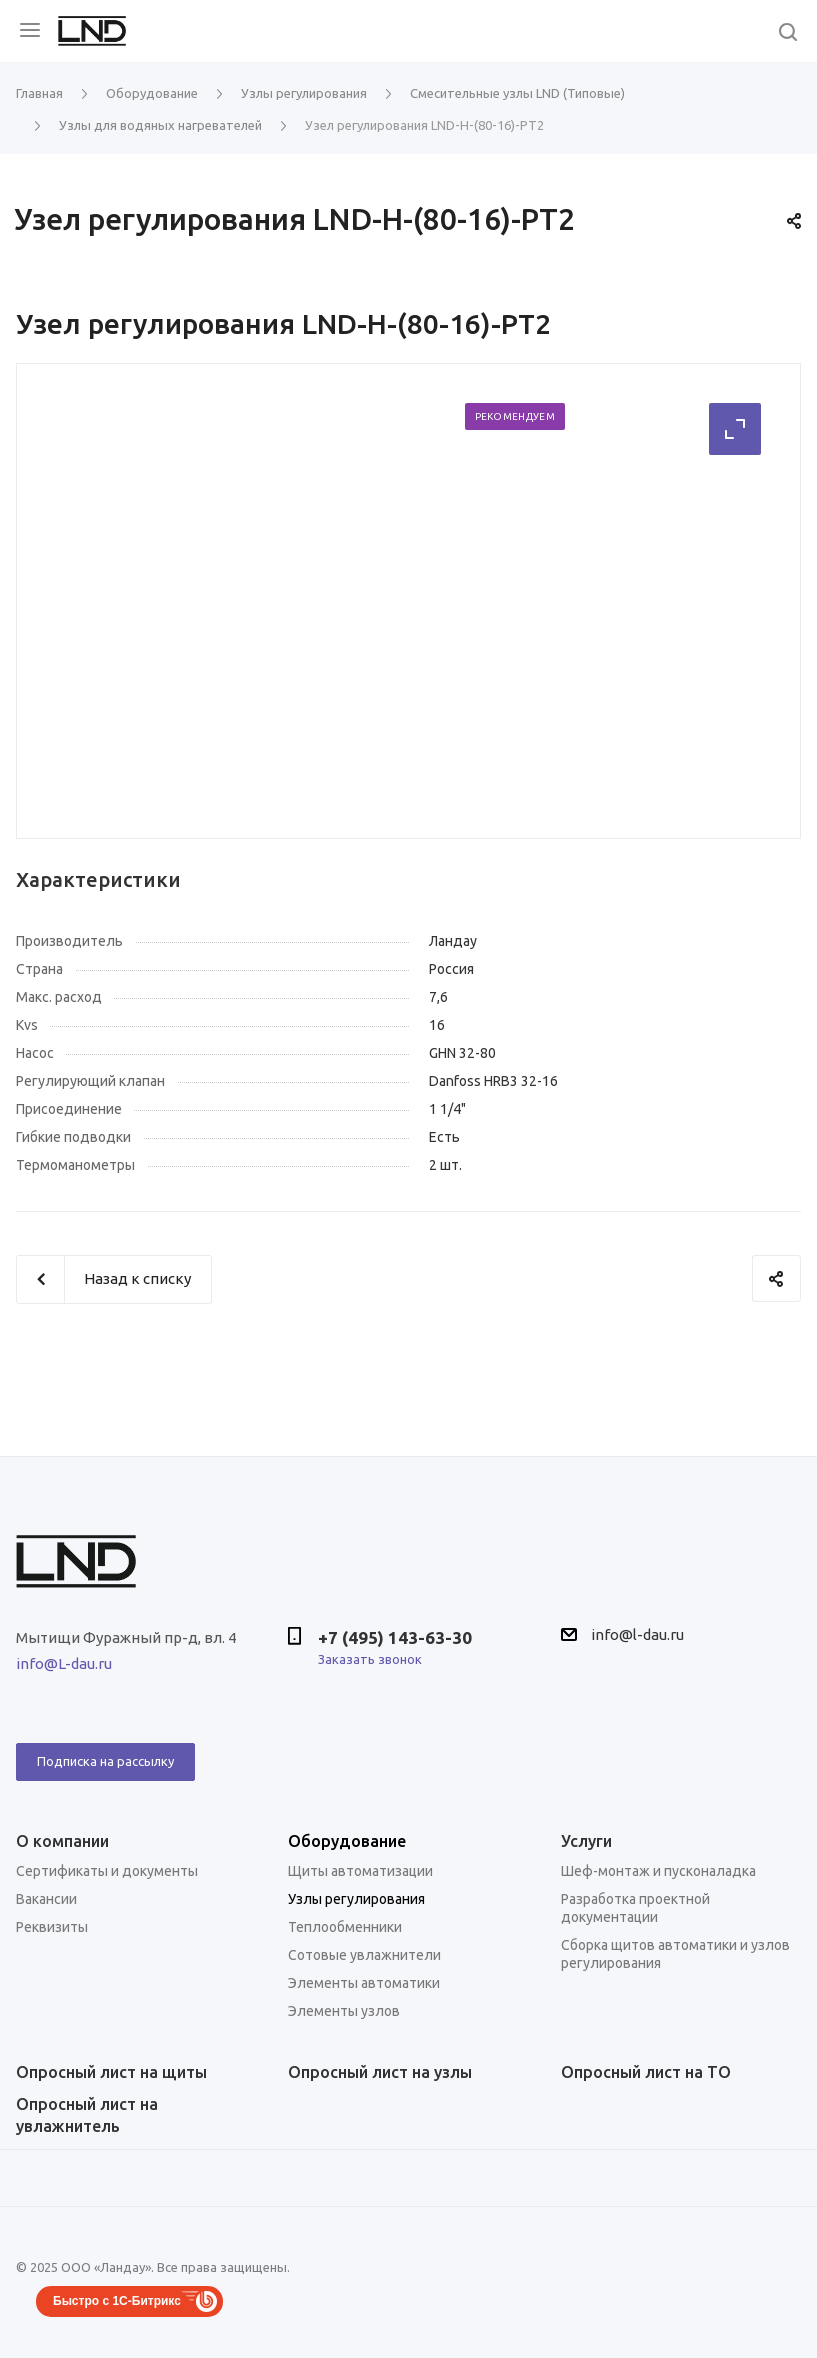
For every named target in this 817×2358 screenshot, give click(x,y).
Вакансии (46, 1899)
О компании (62, 1841)
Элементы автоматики (364, 1983)
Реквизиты (52, 1927)
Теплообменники (345, 1927)
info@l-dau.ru (637, 1634)
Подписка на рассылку (105, 1761)
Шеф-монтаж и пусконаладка (658, 1871)
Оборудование (347, 1841)
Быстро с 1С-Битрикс (117, 2301)
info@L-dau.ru (64, 1663)
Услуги (586, 1841)
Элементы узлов (344, 2011)
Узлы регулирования (356, 1899)
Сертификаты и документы (107, 1871)
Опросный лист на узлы (380, 2072)
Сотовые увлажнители (364, 1955)
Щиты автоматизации (360, 1871)
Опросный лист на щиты (111, 2072)
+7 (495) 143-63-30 (395, 1637)
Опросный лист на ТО (646, 2072)
